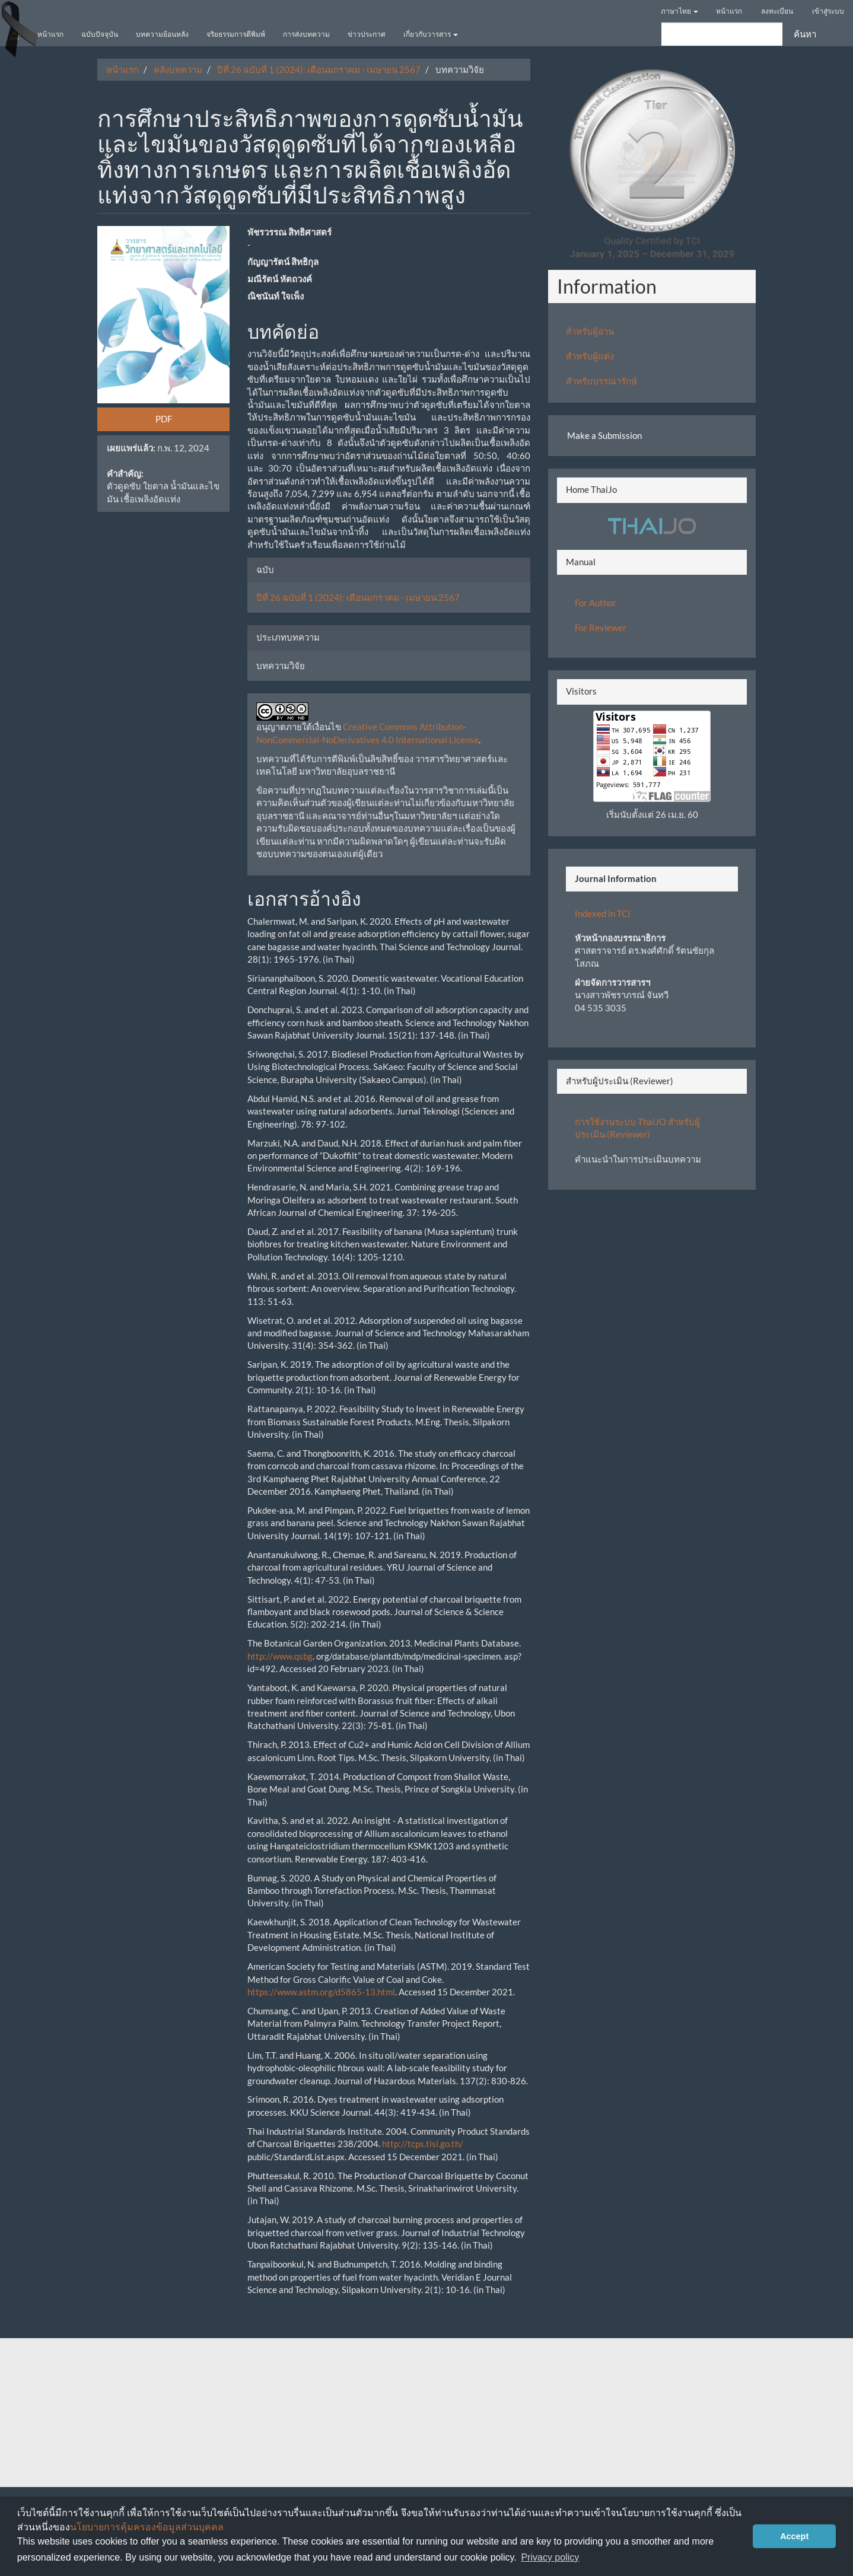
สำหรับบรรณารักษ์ (601, 380)
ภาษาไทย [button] (679, 11)
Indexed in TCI (603, 913)
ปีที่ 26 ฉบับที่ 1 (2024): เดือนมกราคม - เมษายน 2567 (319, 69)
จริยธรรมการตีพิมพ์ (235, 34)
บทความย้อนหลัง (162, 34)
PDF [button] (163, 418)
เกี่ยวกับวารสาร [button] (430, 34)
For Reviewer (600, 627)
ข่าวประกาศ (367, 34)
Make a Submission (604, 435)
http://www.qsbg (280, 1656)
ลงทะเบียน (777, 11)
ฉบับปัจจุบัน (99, 34)
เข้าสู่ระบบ (828, 11)
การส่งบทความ (306, 34)
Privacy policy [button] (550, 2557)
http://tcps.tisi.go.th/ (422, 2143)
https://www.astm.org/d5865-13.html (321, 1991)
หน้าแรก (729, 11)
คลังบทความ (178, 69)
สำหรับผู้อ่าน (590, 331)
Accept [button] (794, 2536)
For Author (595, 602)
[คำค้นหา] (721, 34)
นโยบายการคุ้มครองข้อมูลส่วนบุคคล (147, 2527)
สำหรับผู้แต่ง (590, 356)
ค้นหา (805, 33)
